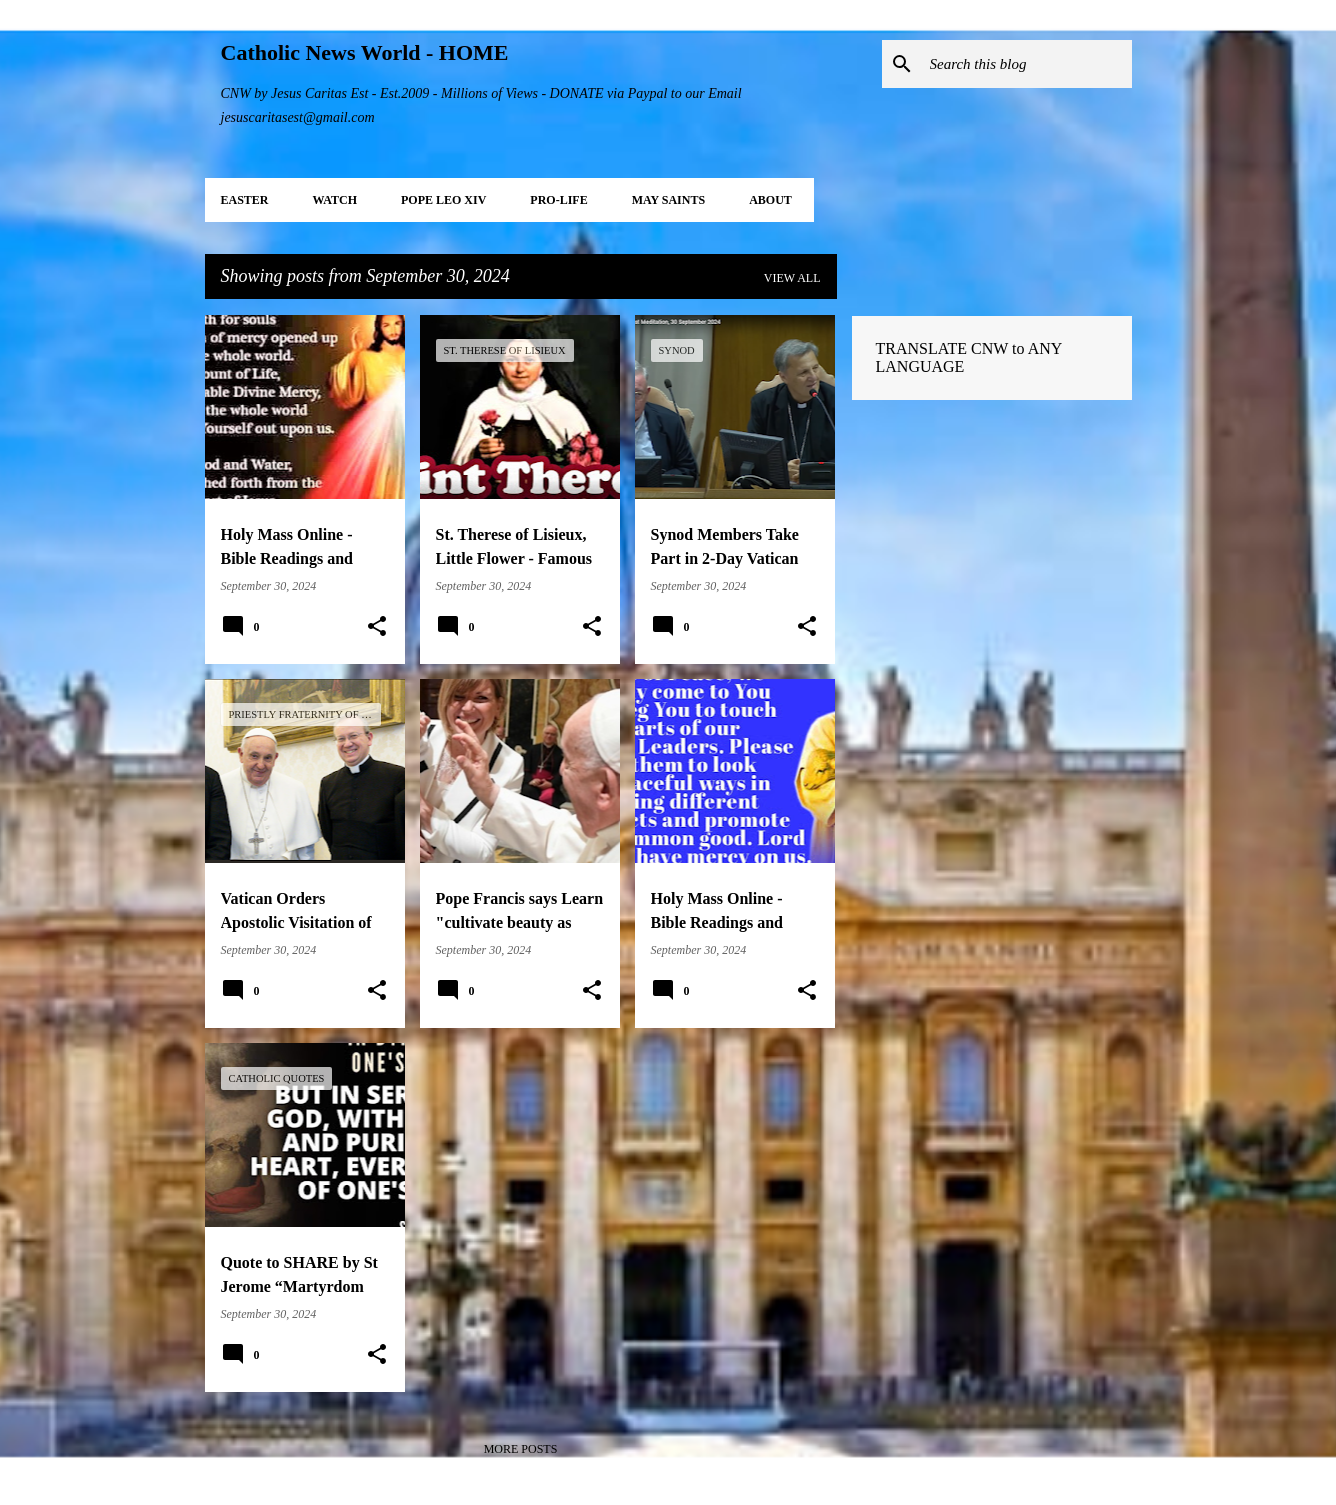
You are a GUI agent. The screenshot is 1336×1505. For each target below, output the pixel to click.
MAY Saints (668, 200)
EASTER (245, 200)
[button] (377, 627)
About (770, 200)
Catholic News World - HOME (365, 52)
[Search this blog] (1027, 64)
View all (792, 278)
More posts (521, 1449)
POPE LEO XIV (443, 200)
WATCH (335, 200)
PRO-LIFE (558, 200)
